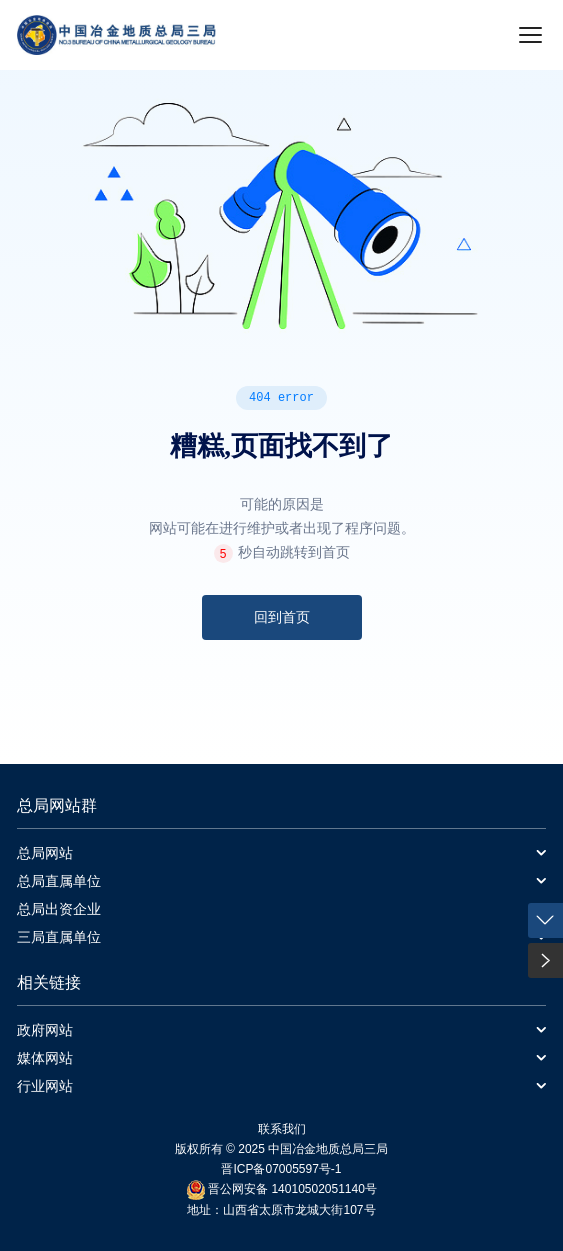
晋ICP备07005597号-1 (281, 1169)
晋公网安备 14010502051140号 (292, 1189)
